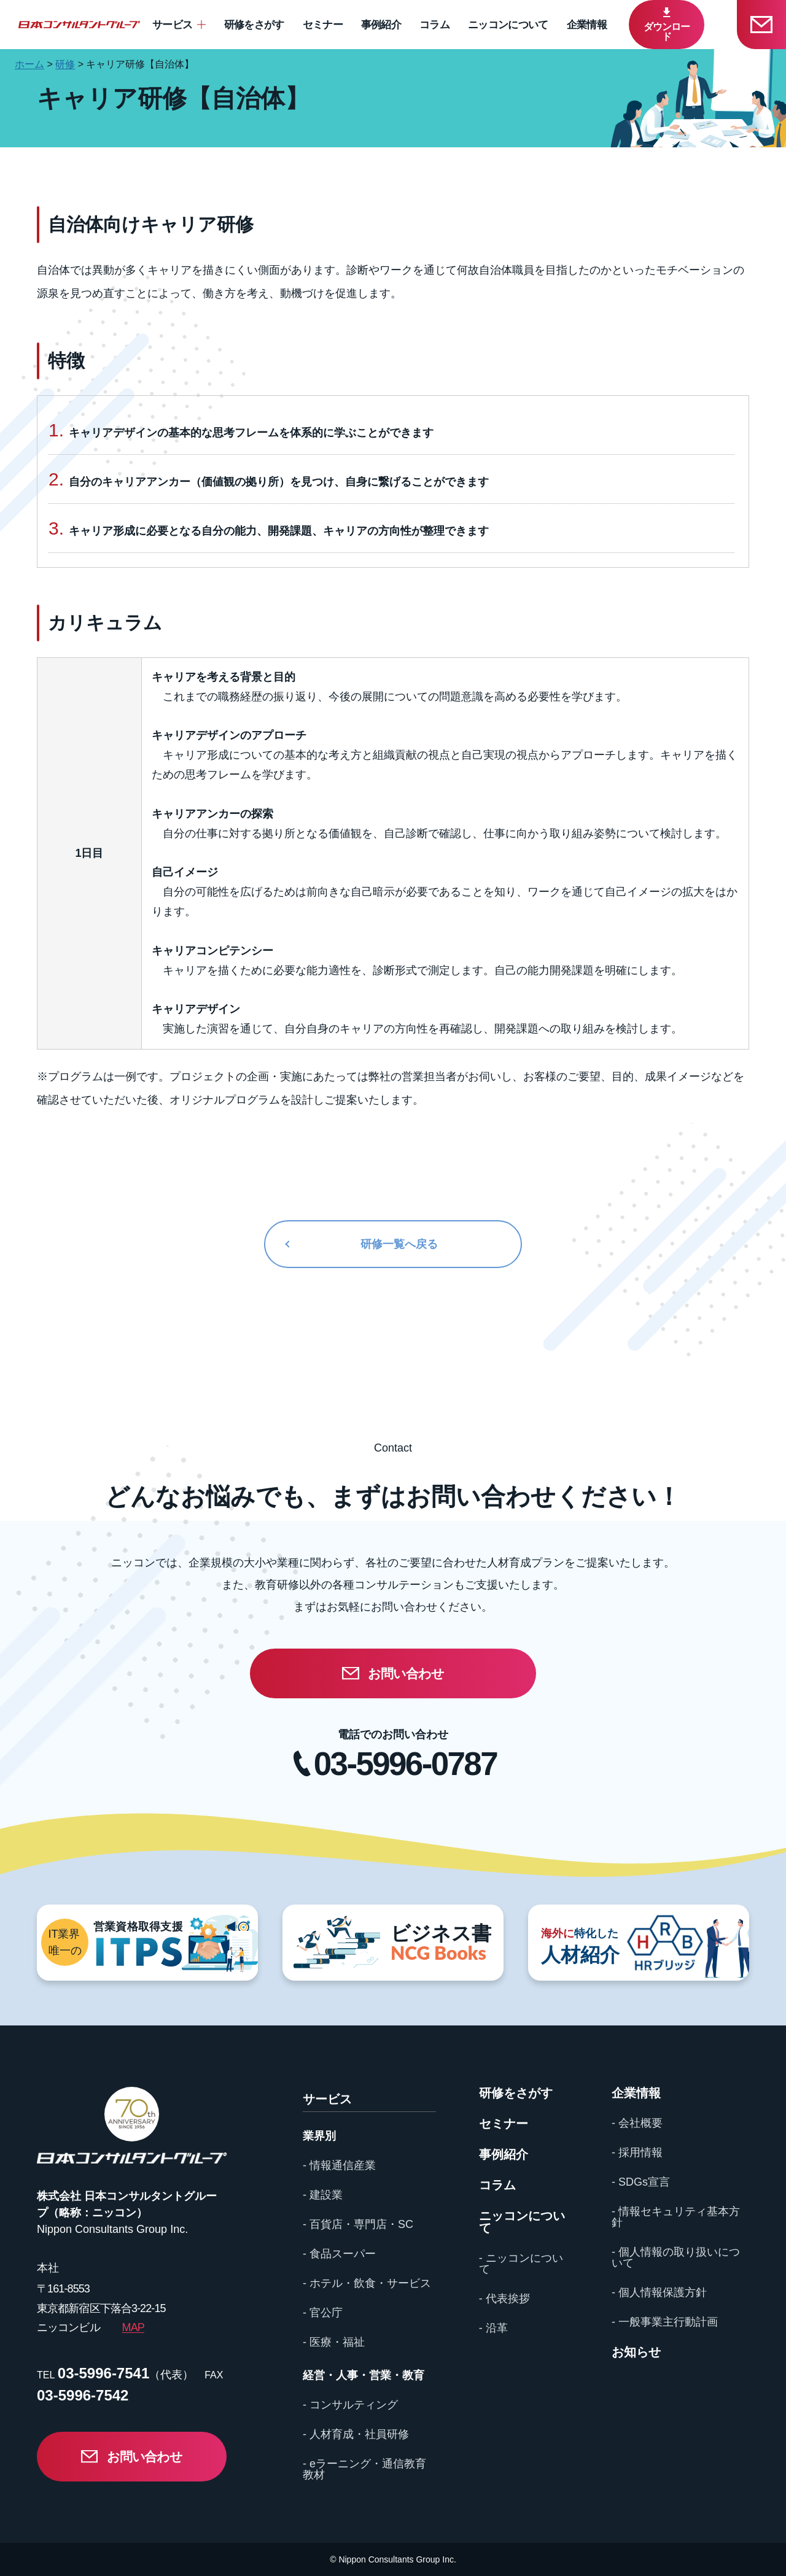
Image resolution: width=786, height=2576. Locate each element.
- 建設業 (323, 2195)
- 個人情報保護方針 (659, 2292)
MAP (133, 2327)
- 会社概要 (637, 2123)
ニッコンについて (508, 25)
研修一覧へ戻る (399, 1244)
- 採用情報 (637, 2152)
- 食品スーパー (339, 2254)
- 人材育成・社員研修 (356, 2434)
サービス (172, 25)
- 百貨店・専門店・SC (358, 2224)
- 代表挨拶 (504, 2298)
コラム (434, 25)
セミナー (323, 25)
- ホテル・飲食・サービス (367, 2283)
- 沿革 (493, 2328)
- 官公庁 (323, 2313)
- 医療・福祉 (334, 2342)
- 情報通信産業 (339, 2165)
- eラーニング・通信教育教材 (364, 2469)
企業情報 (587, 25)
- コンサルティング (350, 2405)
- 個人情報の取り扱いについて (676, 2257)
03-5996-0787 (405, 1763)
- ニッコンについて (521, 2263)
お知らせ (636, 2352)
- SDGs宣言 (641, 2182)
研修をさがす (254, 25)
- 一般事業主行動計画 (665, 2322)
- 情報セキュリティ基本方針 (676, 2217)
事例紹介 (381, 25)
